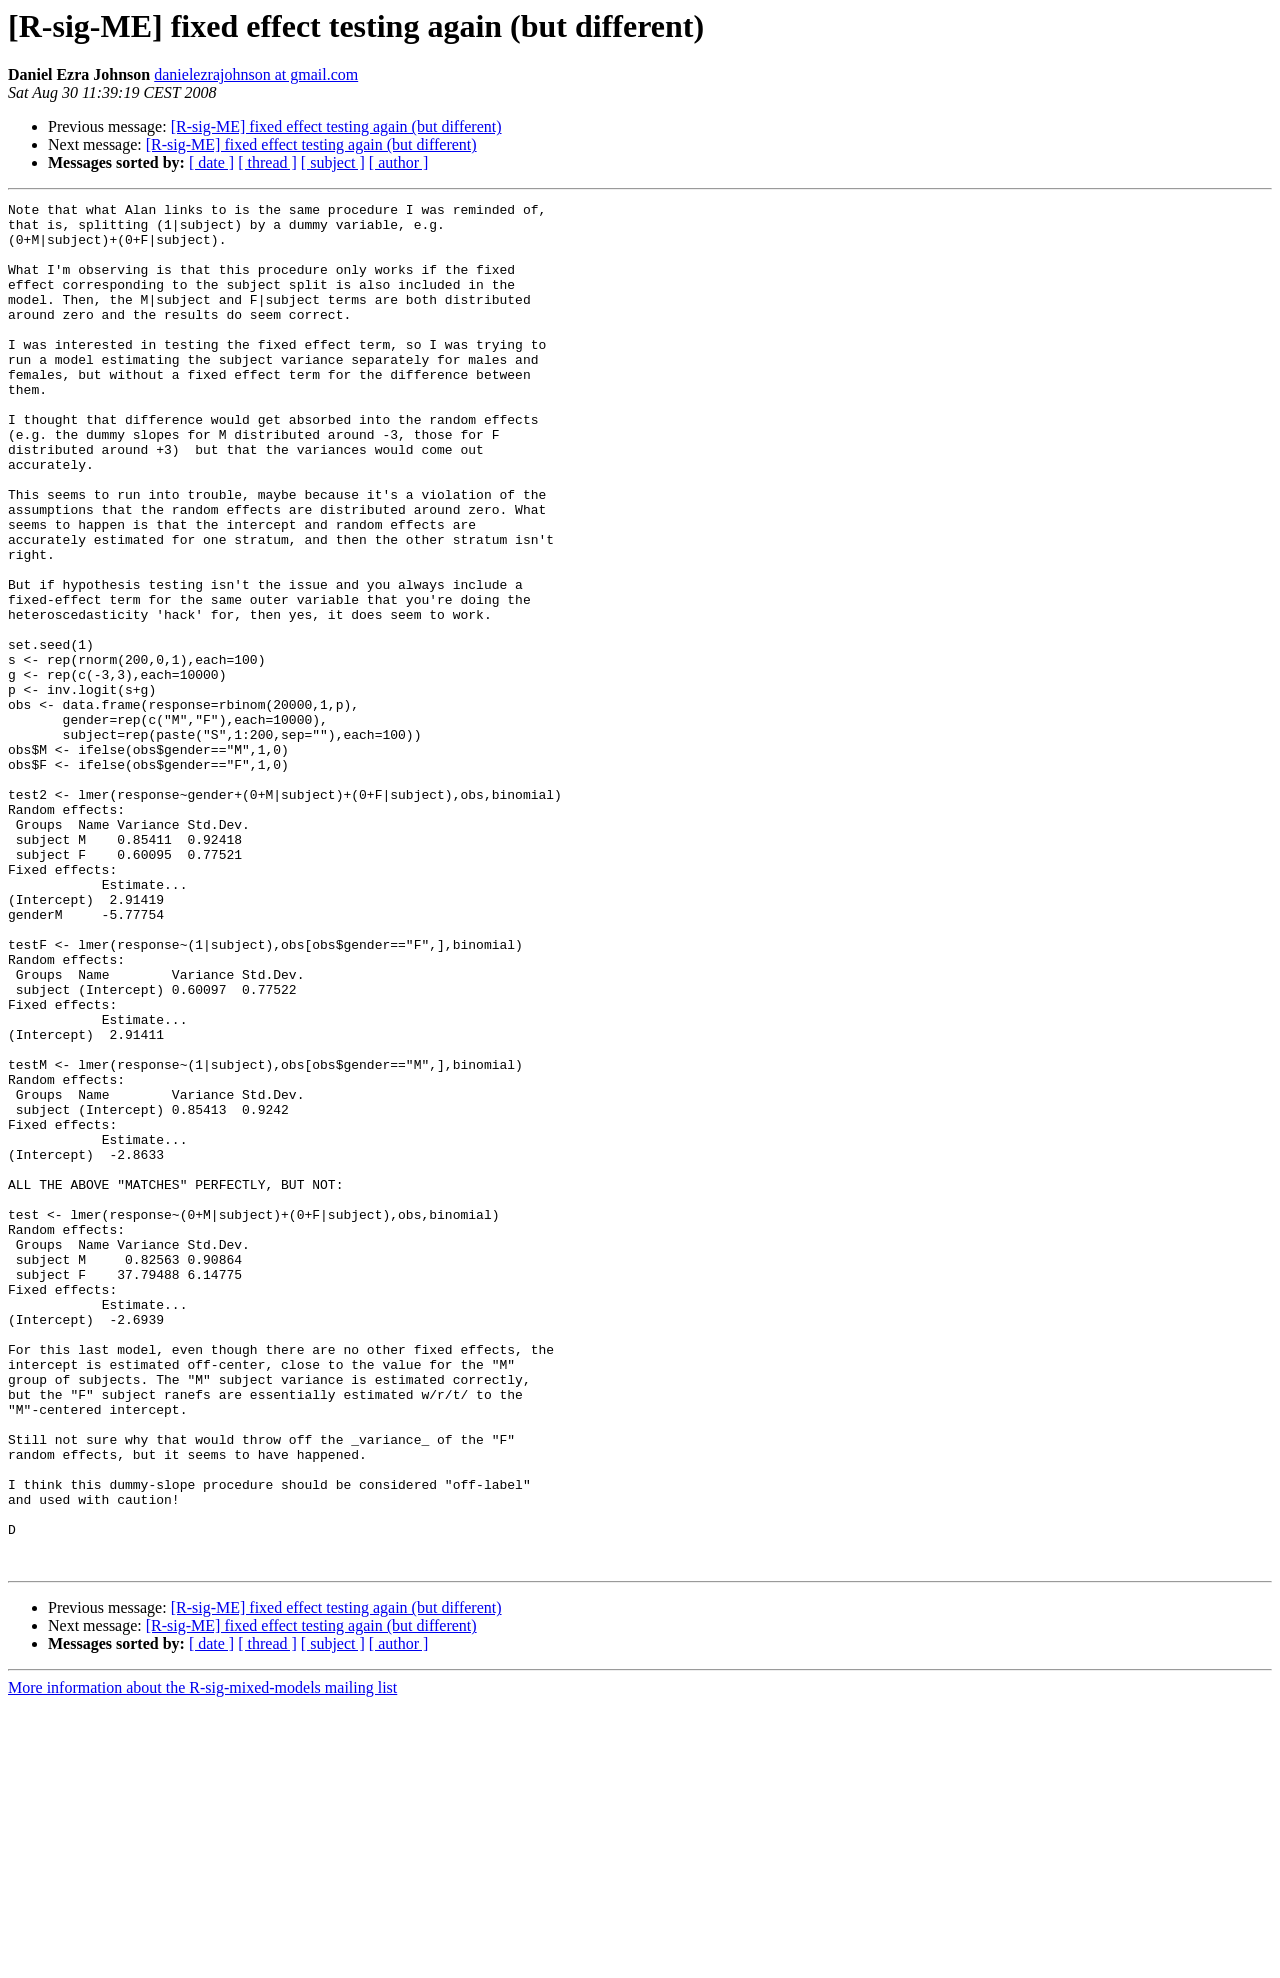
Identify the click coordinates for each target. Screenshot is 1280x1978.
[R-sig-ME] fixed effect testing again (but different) (336, 126)
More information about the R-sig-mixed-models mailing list (202, 1960)
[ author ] (399, 162)
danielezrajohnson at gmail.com (256, 74)
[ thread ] (267, 162)
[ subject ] (333, 162)
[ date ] (211, 162)
